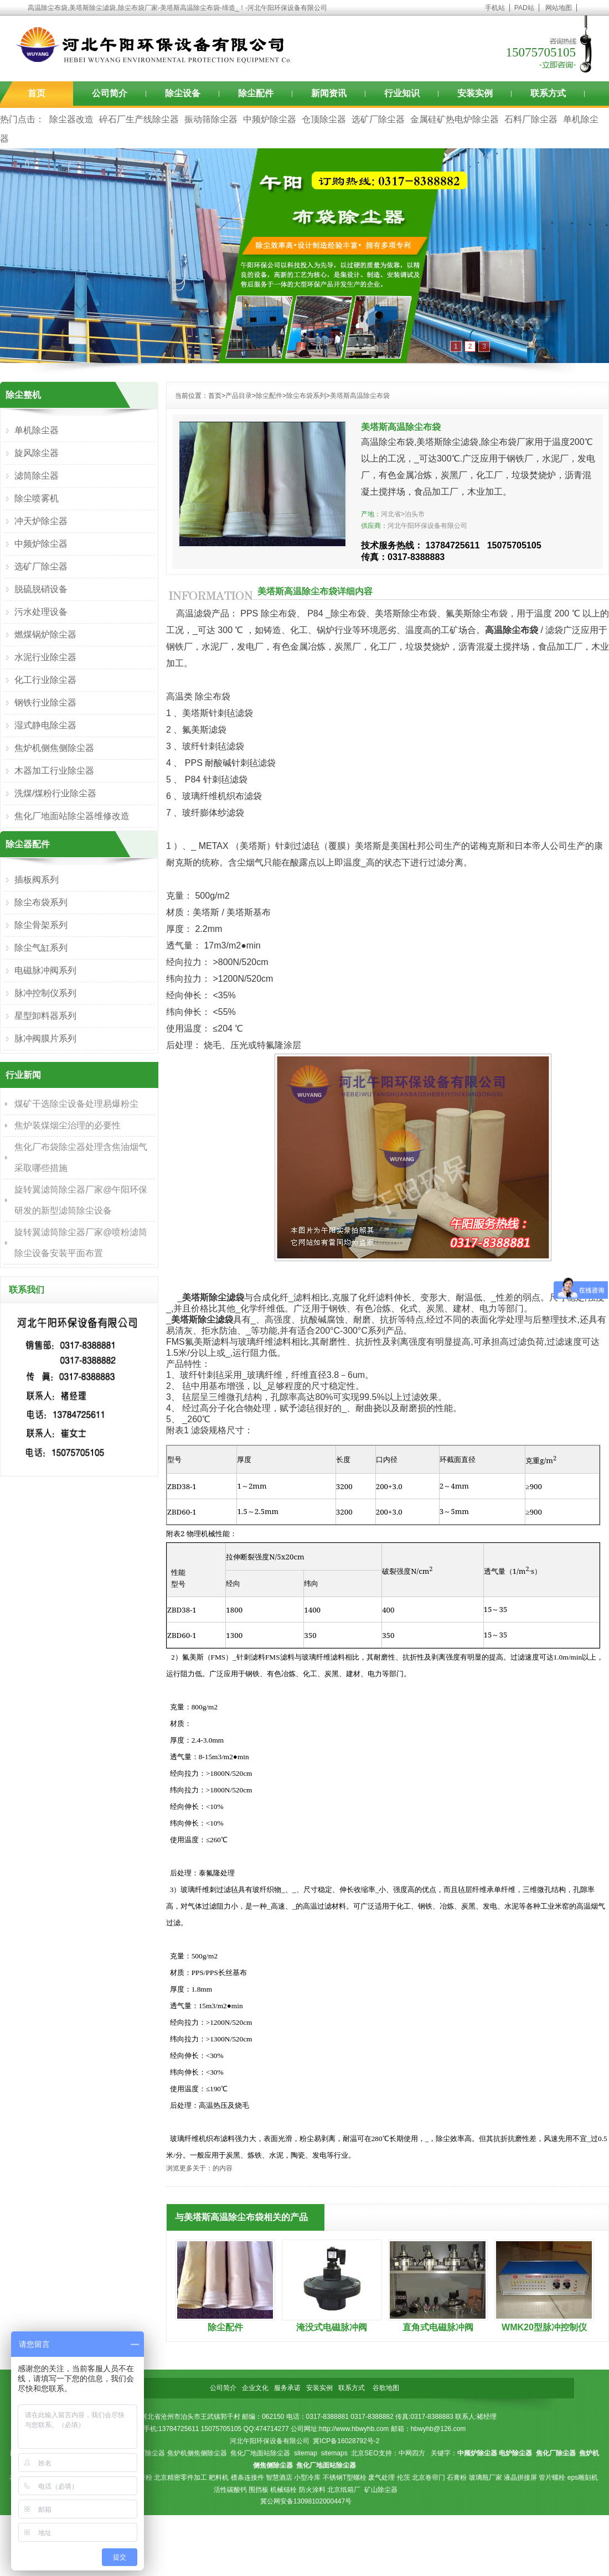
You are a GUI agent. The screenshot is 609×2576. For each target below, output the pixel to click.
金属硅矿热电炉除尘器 (454, 119)
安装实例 (475, 93)
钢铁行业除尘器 (45, 702)
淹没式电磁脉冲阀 (331, 2327)
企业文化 (255, 2388)
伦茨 (403, 2477)
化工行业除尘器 (45, 680)
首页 (36, 93)
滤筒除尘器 (36, 475)
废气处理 (381, 2477)
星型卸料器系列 (45, 1015)
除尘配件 (255, 93)
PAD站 (524, 8)
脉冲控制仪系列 (45, 993)
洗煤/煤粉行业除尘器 (55, 793)
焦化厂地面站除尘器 (260, 2453)
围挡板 (259, 2490)
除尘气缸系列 (41, 947)
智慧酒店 (279, 2477)
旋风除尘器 (36, 453)
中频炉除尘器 (269, 119)
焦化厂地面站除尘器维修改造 (72, 816)
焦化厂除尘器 (145, 2453)
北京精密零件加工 (180, 2477)
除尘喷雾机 (36, 498)
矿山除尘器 (381, 2490)
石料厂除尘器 (531, 119)
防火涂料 (312, 2490)
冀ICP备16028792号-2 (346, 2441)
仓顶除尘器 (324, 119)
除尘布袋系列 (306, 396)
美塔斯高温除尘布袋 (360, 396)
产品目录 (238, 396)
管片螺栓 (552, 2477)
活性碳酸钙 (230, 2490)
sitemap (305, 2453)
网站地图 (558, 8)
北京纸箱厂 (343, 2490)
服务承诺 (287, 2388)
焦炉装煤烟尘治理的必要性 (67, 1125)
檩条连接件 (247, 2477)
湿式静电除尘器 (45, 725)
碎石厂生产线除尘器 (139, 119)
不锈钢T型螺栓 (345, 2477)
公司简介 (109, 93)
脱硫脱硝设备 (41, 589)
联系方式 (548, 93)
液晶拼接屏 (520, 2477)
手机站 (495, 8)
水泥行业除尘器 (45, 657)
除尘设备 (182, 93)
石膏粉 (457, 2477)
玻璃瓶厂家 (485, 2477)
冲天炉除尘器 (41, 521)
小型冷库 (307, 2477)
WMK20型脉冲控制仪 (544, 2327)
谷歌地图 (386, 2388)
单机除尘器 (36, 430)
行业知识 (402, 93)
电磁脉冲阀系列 (45, 970)
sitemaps (334, 2453)
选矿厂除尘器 (378, 119)
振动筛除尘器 (211, 119)
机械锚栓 (283, 2490)
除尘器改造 (71, 119)
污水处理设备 (41, 611)
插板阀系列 (36, 879)
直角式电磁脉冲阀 (437, 2327)
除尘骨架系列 (41, 925)
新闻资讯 (329, 93)
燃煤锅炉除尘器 (45, 634)
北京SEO (364, 2453)
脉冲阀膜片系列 (45, 1038)
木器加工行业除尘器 (54, 770)
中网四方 (412, 2453)
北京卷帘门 (428, 2477)
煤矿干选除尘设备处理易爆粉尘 (76, 1103)
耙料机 (219, 2477)
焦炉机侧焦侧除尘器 (54, 748)
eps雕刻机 (582, 2477)
